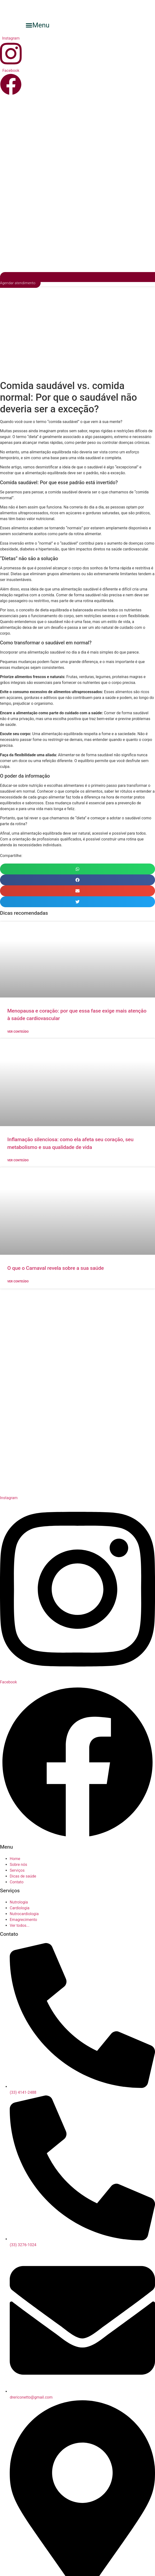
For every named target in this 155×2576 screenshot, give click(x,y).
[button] (37, 25)
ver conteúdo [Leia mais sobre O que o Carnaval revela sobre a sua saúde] (18, 1281)
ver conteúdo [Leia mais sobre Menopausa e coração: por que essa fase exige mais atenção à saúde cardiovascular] (18, 1031)
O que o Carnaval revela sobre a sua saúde (55, 1268)
